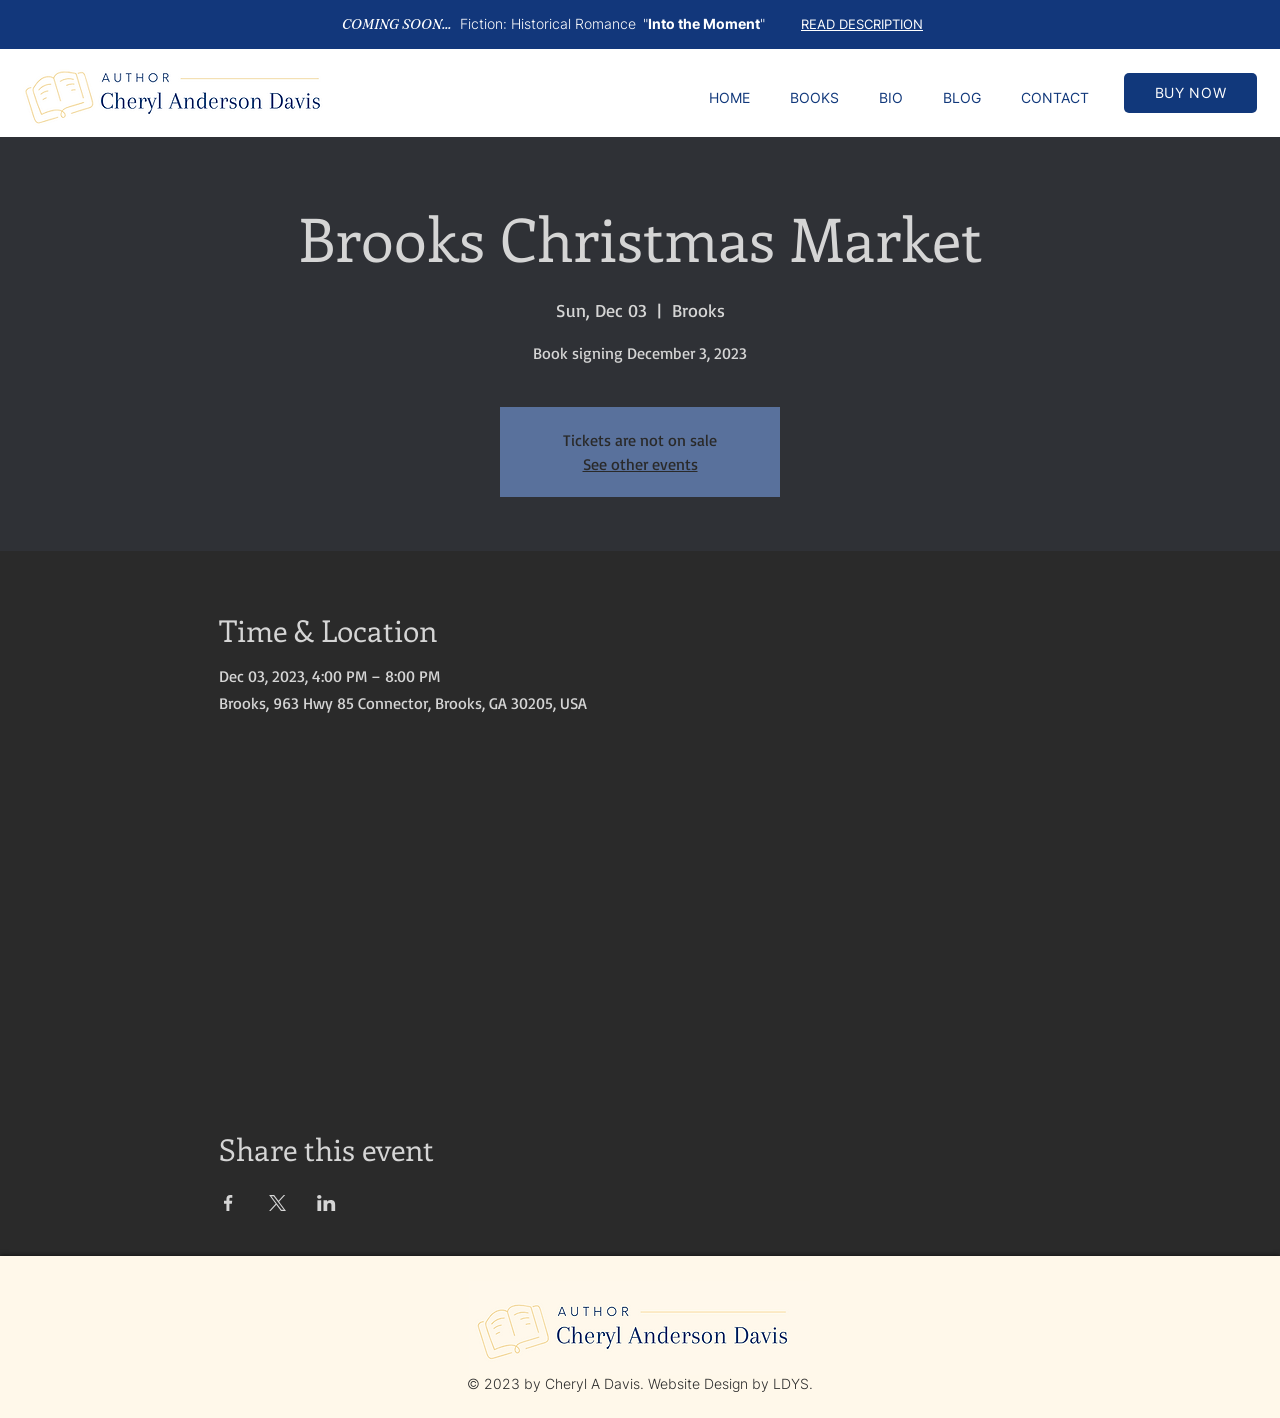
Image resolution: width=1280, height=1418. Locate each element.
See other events (640, 464)
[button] (862, 23)
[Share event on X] (277, 1203)
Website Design (698, 1383)
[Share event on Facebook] (228, 1203)
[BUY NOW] (1190, 93)
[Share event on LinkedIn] (326, 1203)
